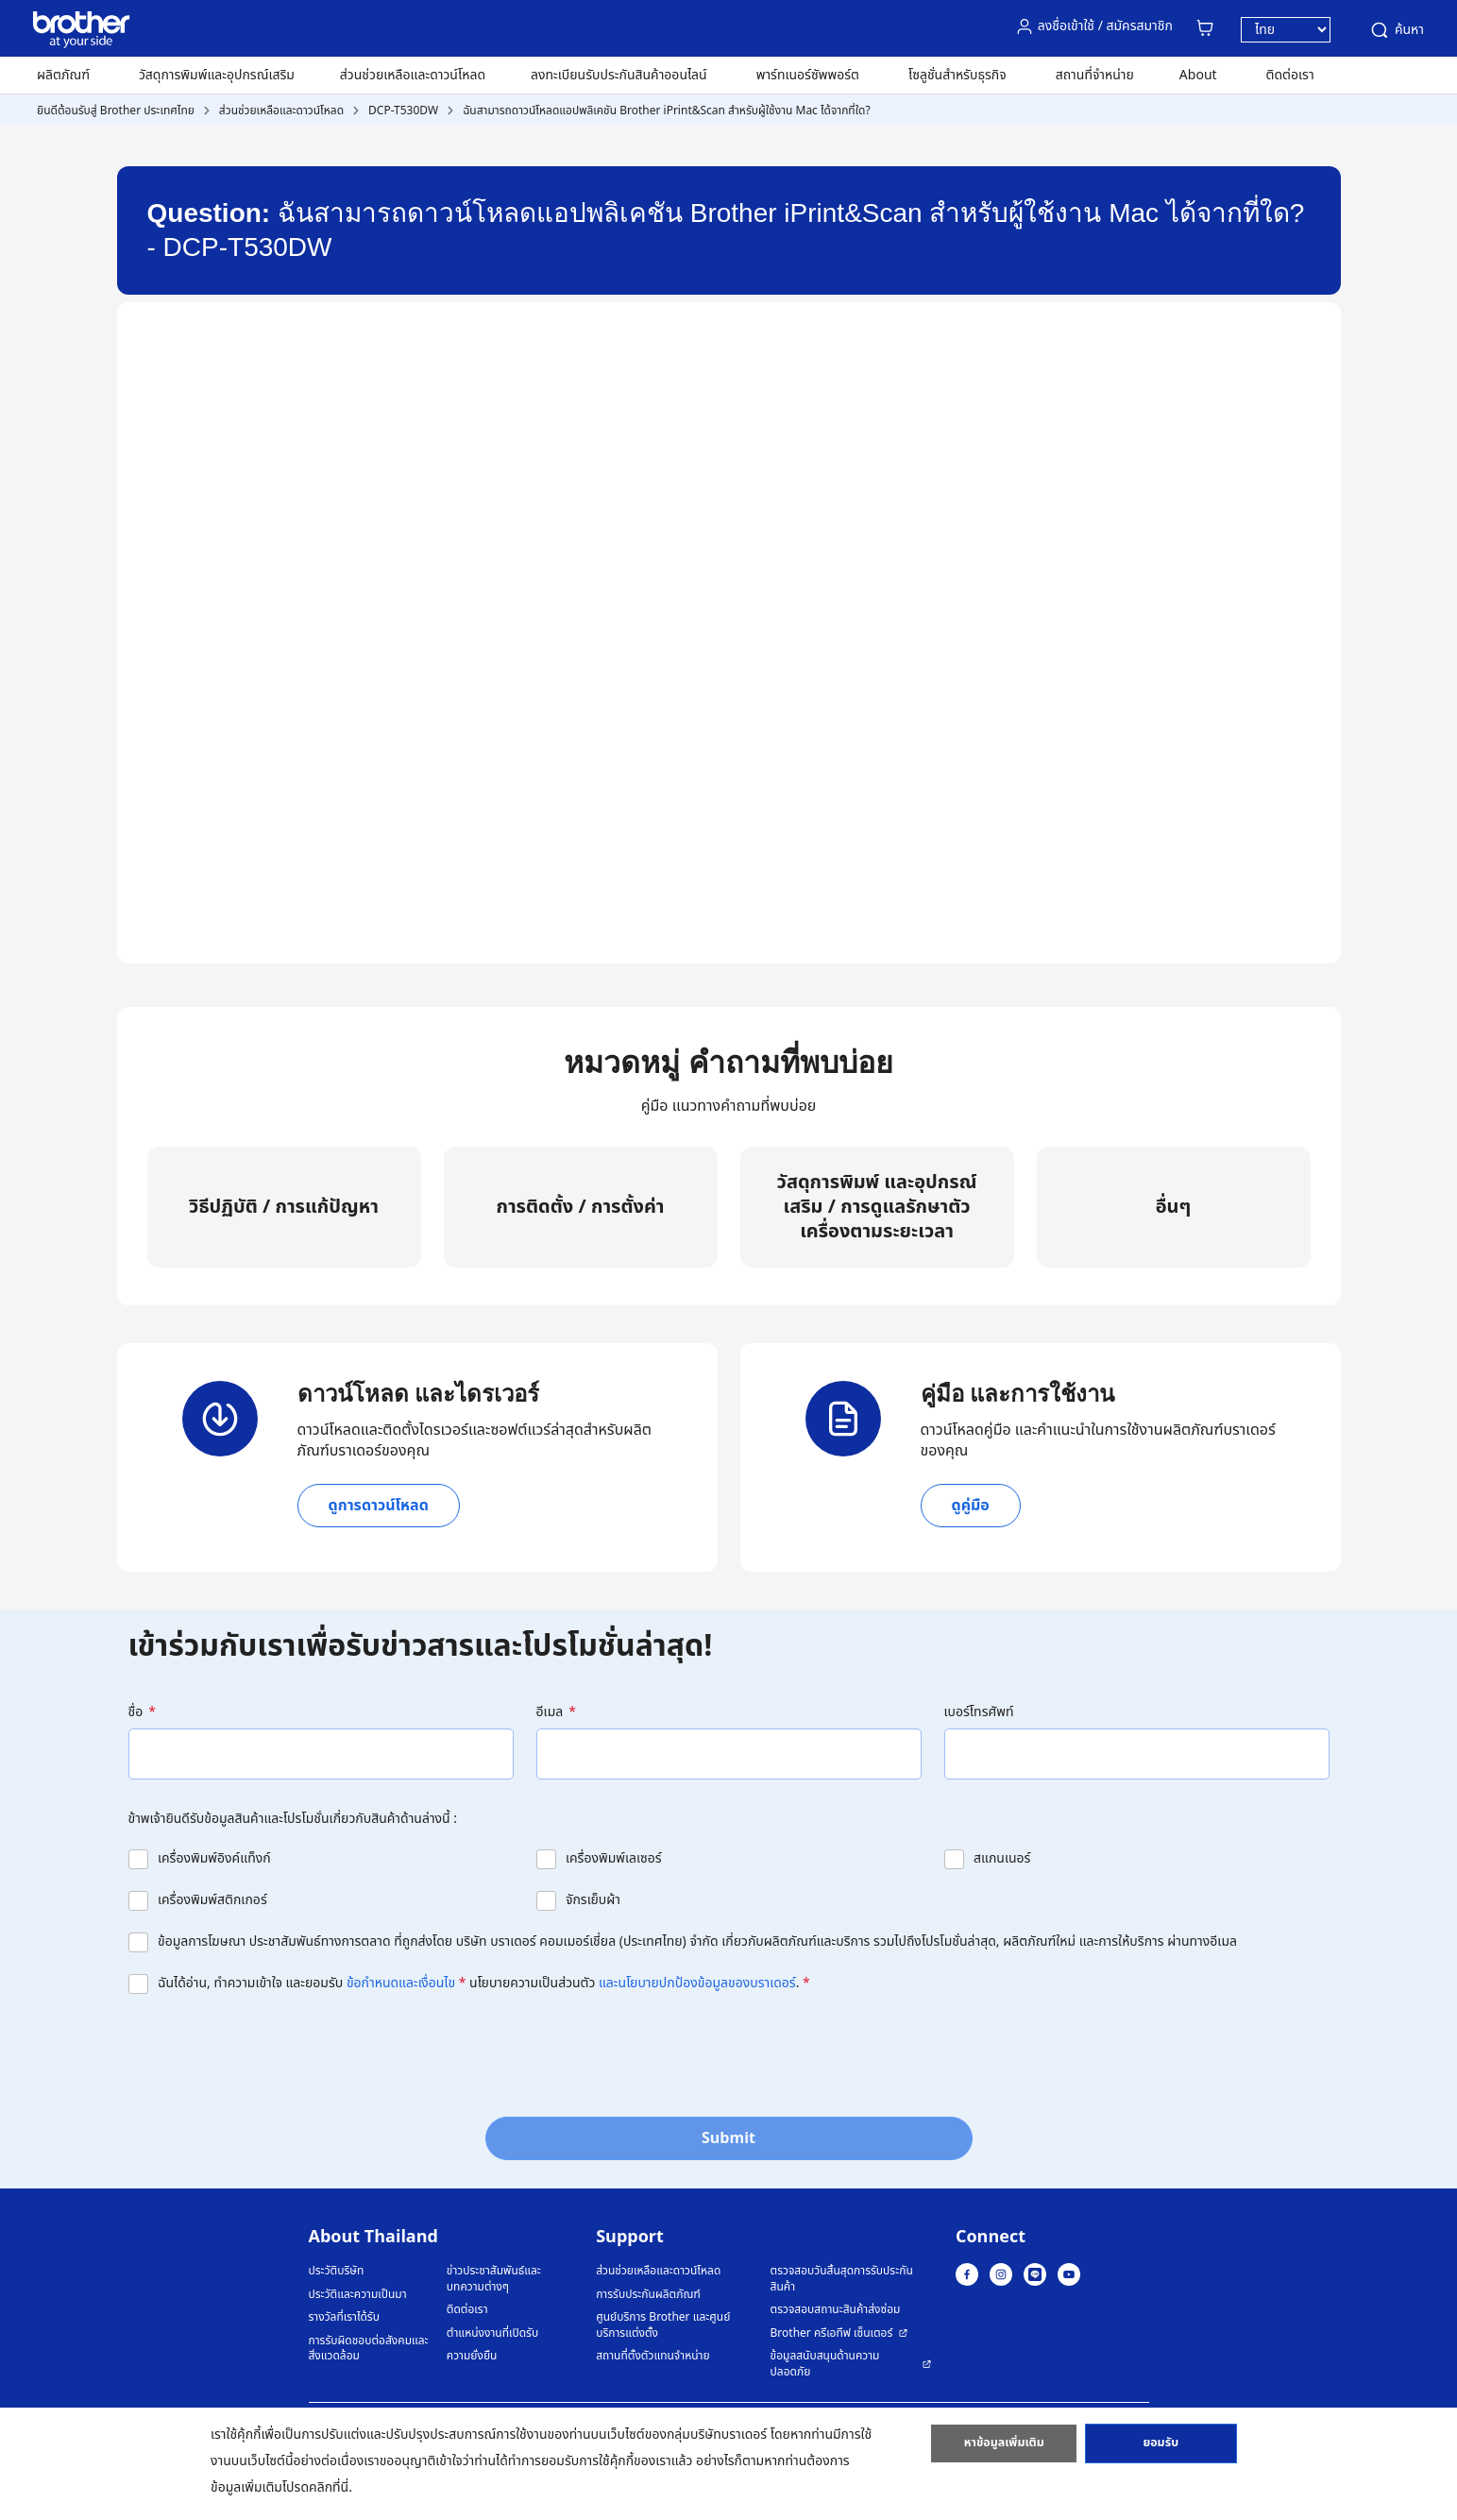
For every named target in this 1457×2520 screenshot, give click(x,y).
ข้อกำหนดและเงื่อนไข (401, 1983)
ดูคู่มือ (971, 1505)
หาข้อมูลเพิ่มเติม (1003, 2447)
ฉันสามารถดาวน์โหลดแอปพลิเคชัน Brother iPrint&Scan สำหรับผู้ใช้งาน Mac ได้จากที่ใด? (667, 110)
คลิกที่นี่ (328, 2487)
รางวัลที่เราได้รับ (344, 2317)
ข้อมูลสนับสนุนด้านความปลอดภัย (825, 2363)
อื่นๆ (1174, 1207)
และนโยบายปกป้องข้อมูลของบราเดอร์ (697, 1983)
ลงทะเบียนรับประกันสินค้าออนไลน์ (619, 75)
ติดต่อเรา (1290, 75)
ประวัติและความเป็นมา (358, 2295)
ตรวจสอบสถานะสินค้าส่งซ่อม (836, 2310)
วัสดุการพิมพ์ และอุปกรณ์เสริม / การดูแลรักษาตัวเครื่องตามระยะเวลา (877, 1207)
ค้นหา (1396, 30)
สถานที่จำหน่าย (1095, 75)
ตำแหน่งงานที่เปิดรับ (492, 2333)
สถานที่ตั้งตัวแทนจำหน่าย (652, 2356)
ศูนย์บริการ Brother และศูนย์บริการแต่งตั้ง (663, 2325)
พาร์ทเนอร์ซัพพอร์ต (807, 75)
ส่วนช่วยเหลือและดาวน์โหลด (412, 75)
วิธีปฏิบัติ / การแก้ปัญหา (284, 1207)
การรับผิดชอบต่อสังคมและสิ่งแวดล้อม (369, 2348)
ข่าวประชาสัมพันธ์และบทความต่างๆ (494, 2278)
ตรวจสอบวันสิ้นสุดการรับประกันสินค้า (842, 2278)
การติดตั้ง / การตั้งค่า (580, 1207)
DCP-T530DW (403, 110)
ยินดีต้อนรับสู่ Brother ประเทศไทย (116, 110)
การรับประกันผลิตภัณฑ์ (648, 2295)
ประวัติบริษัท (336, 2271)
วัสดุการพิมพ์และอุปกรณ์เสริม (217, 75)
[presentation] (271, 2049)
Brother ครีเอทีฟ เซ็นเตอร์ (832, 2333)
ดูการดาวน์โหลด (379, 1505)
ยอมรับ (1160, 2447)
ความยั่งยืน (472, 2356)
